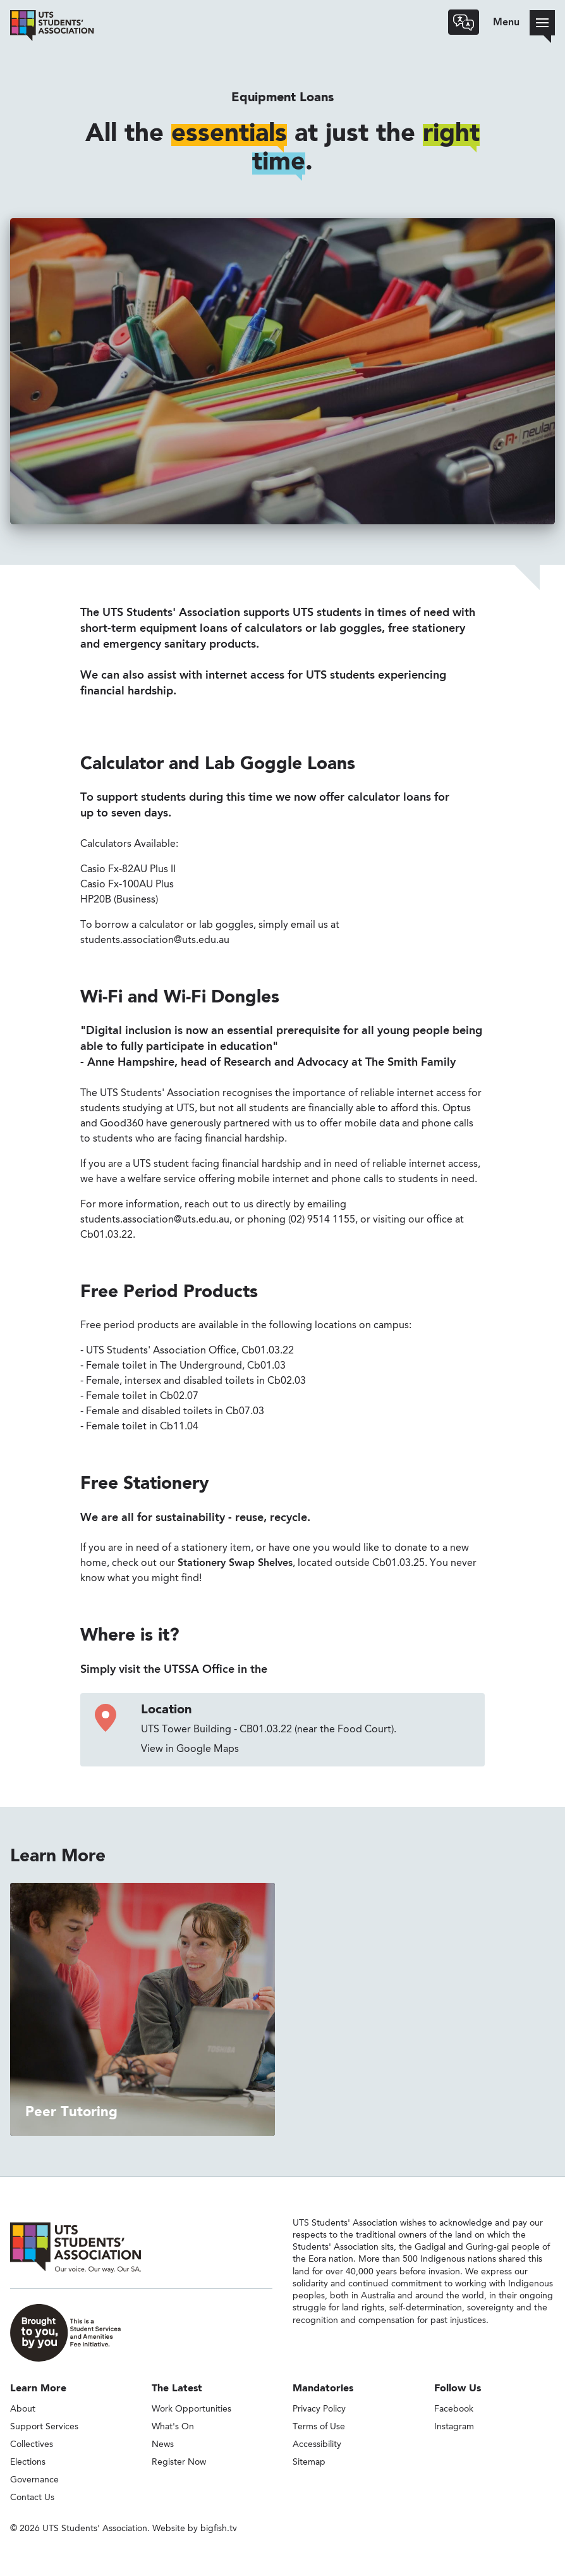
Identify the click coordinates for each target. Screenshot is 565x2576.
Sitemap (309, 2462)
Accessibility (317, 2444)
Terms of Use (319, 2426)
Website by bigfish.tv (194, 2528)
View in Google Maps (190, 1749)
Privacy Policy (319, 2409)
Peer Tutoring (71, 2112)
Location (166, 1710)
